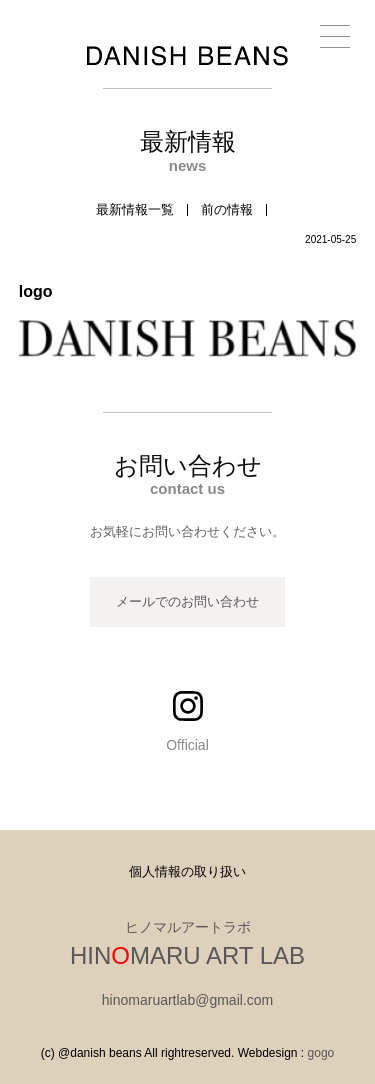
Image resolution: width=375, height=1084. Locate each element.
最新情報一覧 (135, 209)
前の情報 (227, 209)
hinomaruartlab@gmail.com (187, 1000)
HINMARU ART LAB (187, 955)
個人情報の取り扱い (187, 871)
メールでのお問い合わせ (187, 601)
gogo (321, 1053)
